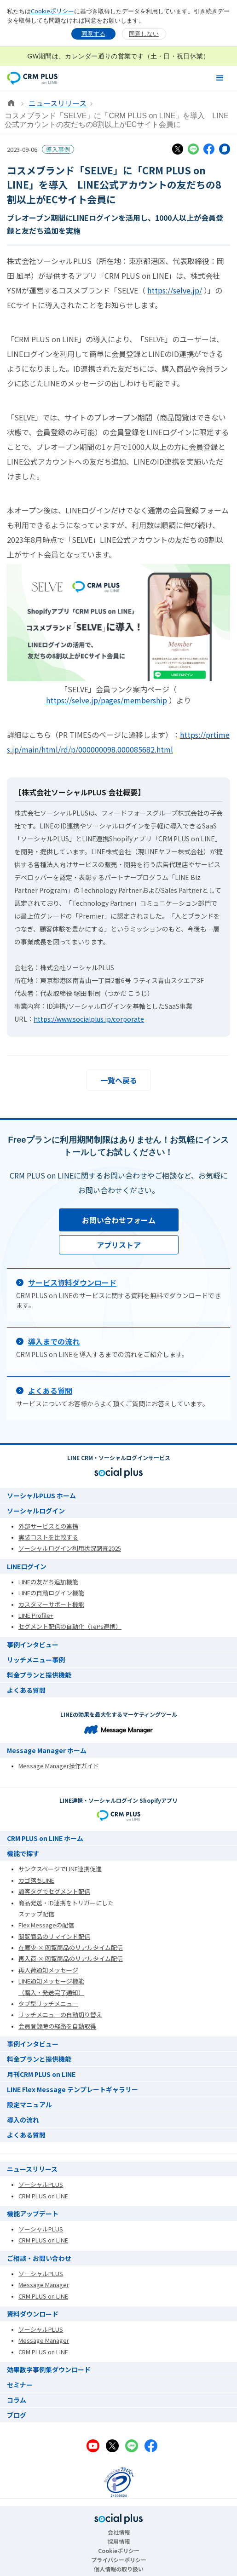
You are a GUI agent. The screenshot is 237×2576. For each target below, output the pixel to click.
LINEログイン (26, 1566)
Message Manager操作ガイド (58, 1765)
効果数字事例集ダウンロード (49, 2369)
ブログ (16, 2415)
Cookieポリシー (52, 10)
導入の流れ (23, 2119)
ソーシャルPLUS (40, 2184)
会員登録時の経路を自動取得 (57, 2026)
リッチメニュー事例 (36, 1659)
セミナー (20, 2384)
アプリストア (119, 1244)
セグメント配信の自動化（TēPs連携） (69, 1626)
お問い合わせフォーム (119, 1219)
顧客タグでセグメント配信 (54, 1891)
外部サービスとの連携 (48, 1526)
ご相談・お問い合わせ (39, 2258)
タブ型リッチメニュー (48, 2003)
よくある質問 (26, 1690)
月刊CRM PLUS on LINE (41, 2074)
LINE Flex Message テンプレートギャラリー (72, 2089)
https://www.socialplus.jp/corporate (89, 1019)
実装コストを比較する (48, 1537)
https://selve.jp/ (174, 290)
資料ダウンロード (32, 2313)
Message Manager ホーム (47, 1750)
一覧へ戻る (118, 1080)
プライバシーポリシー (118, 2560)
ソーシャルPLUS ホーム (41, 1495)
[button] (220, 78)
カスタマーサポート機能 (51, 1604)
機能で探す (23, 1853)
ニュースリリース (58, 103)
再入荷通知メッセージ (48, 1970)
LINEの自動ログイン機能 (51, 1592)
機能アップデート (32, 2213)
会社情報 (119, 2532)
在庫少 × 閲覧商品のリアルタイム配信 (70, 1947)
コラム (16, 2399)
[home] (32, 78)
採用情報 (119, 2541)
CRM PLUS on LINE (43, 2195)
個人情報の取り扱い (119, 2569)
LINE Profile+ (35, 1615)
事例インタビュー (32, 1644)
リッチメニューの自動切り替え (60, 2014)
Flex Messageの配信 (46, 1924)
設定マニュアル (29, 2104)
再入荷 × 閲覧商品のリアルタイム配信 (70, 1958)
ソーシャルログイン (36, 1510)
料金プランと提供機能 (39, 1674)
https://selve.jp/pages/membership (106, 700)
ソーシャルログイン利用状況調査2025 (69, 1548)
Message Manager (43, 2284)
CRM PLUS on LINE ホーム (45, 1838)
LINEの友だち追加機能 (48, 1581)
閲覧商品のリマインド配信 (54, 1936)
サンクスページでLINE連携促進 (60, 1868)
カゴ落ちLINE (36, 1880)
